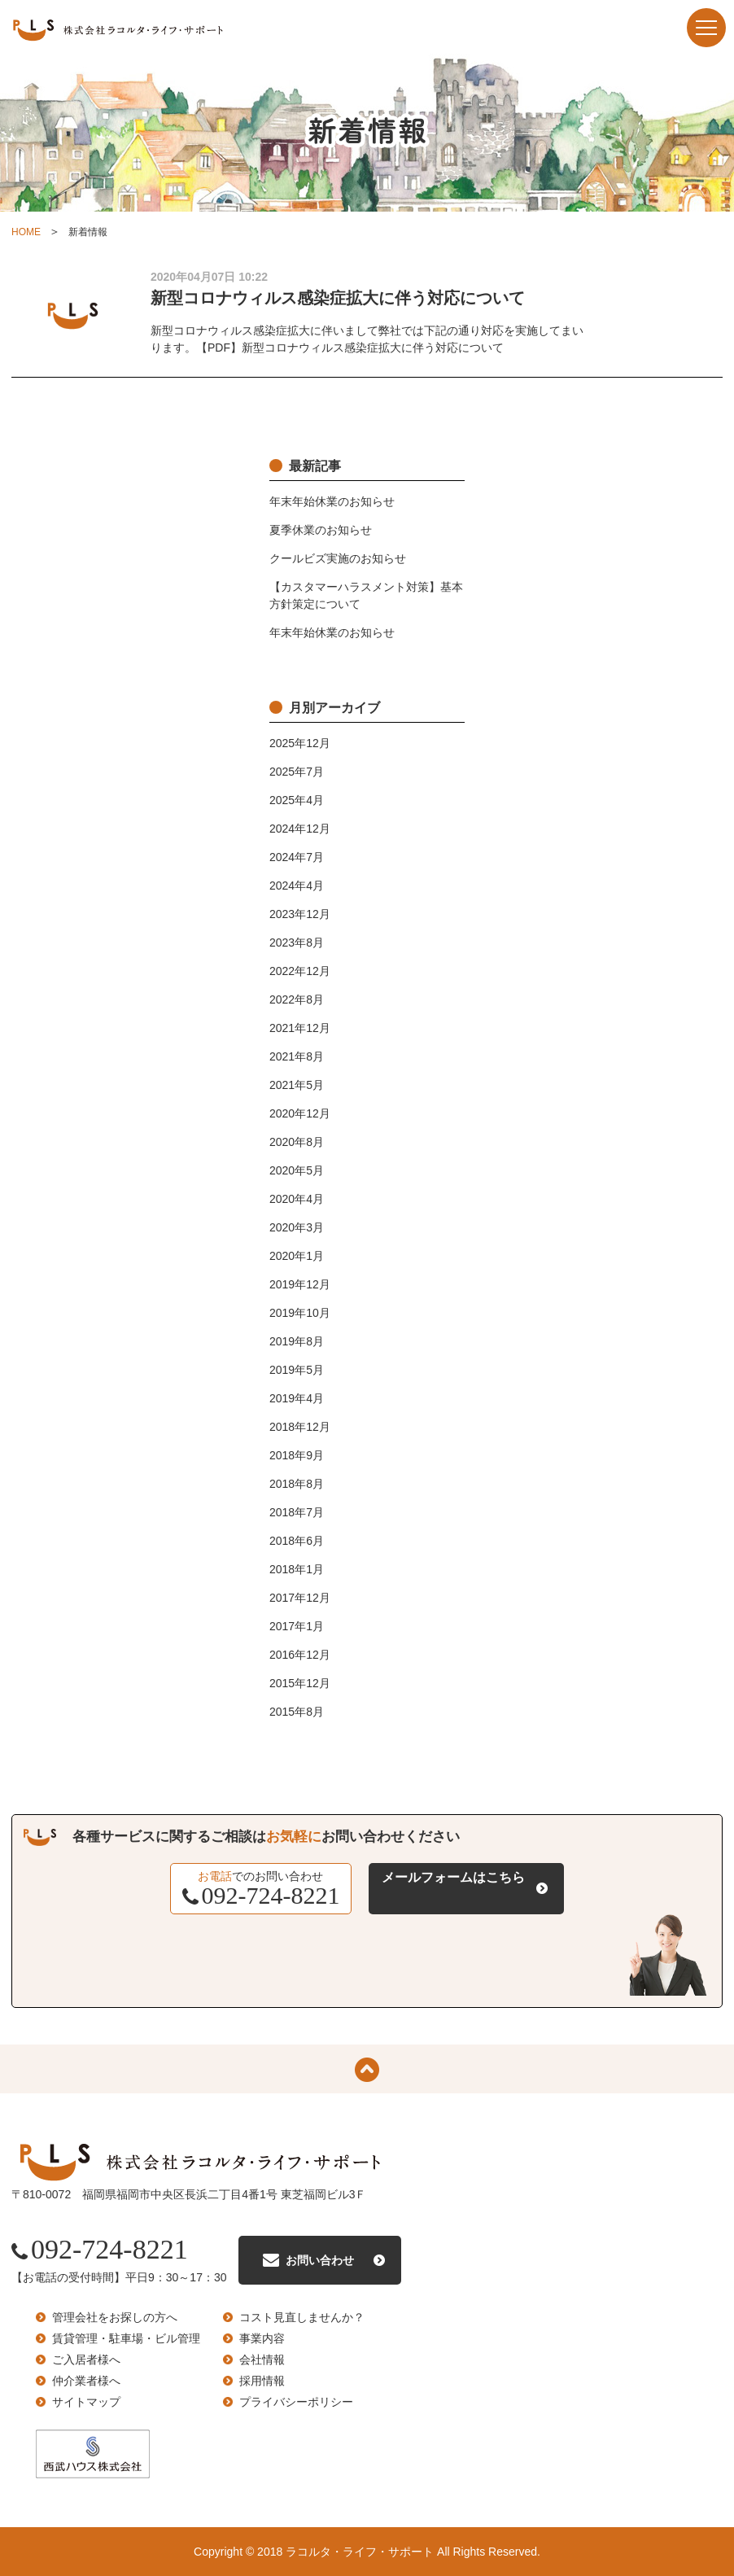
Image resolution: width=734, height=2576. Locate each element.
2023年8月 (296, 942)
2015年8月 (296, 1711)
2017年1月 (296, 1626)
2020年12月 (299, 1113)
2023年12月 (299, 914)
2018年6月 (296, 1540)
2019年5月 (296, 1369)
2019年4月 (296, 1398)
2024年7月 (296, 857)
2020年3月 (296, 1227)
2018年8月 (296, 1483)
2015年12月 (299, 1683)
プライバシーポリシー (296, 2401)
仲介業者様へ (86, 2380)
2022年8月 (296, 999)
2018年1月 (296, 1569)
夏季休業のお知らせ (320, 529)
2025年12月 (299, 743)
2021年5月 (296, 1084)
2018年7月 (296, 1512)
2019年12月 (299, 1284)
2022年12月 (299, 970)
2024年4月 (296, 885)
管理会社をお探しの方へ (114, 2317)
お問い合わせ (320, 2260)
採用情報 (262, 2380)
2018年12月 (299, 1426)
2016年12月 (299, 1654)
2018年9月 (296, 1455)
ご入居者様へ (86, 2359)
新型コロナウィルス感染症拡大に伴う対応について (338, 298)
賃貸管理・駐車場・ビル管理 (126, 2338)
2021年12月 (299, 1027)
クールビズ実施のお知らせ (337, 558)
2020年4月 (296, 1198)
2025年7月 (296, 771)
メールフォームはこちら (453, 1877)
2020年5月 (296, 1170)
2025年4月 (296, 800)
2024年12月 (299, 828)
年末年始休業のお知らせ (332, 501)
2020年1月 (296, 1255)
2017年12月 (299, 1597)
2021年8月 (296, 1056)
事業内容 (262, 2338)
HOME (26, 232)
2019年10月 (299, 1312)
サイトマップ (86, 2401)
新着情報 (87, 232)
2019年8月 (296, 1341)
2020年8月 (296, 1141)
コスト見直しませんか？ (302, 2317)
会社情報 (262, 2359)
